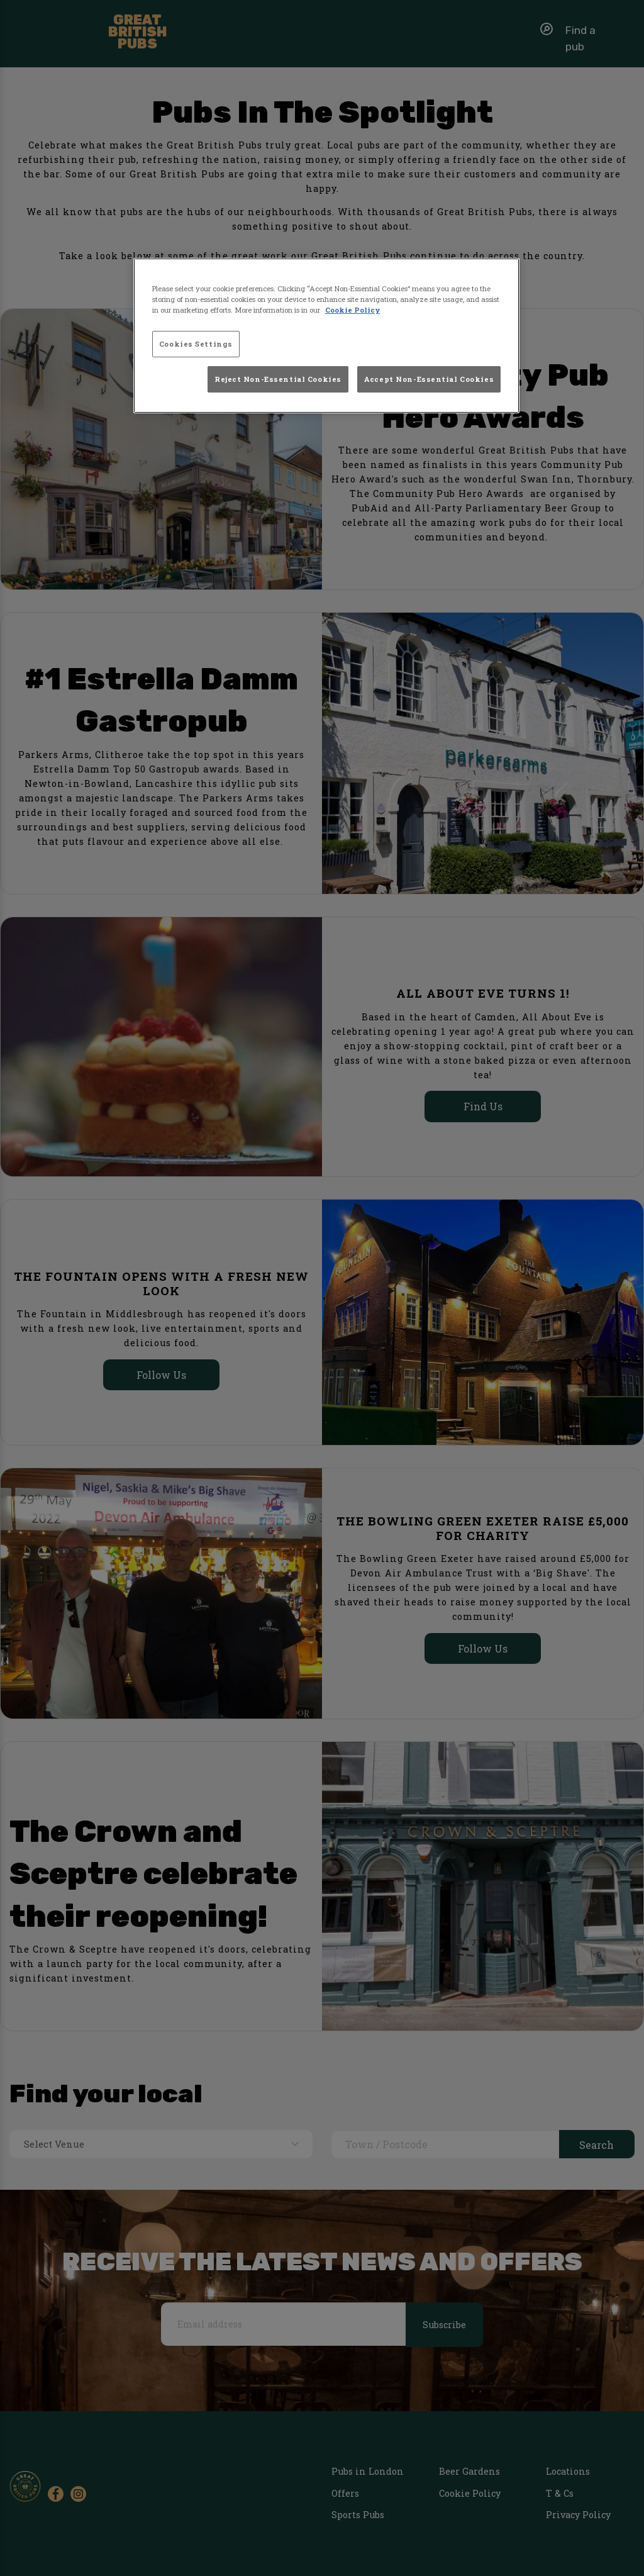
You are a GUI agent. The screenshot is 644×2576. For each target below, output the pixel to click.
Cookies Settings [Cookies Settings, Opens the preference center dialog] (196, 343)
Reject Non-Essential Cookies (277, 379)
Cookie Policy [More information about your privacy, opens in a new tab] (352, 310)
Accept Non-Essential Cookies (429, 379)
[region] (326, 336)
